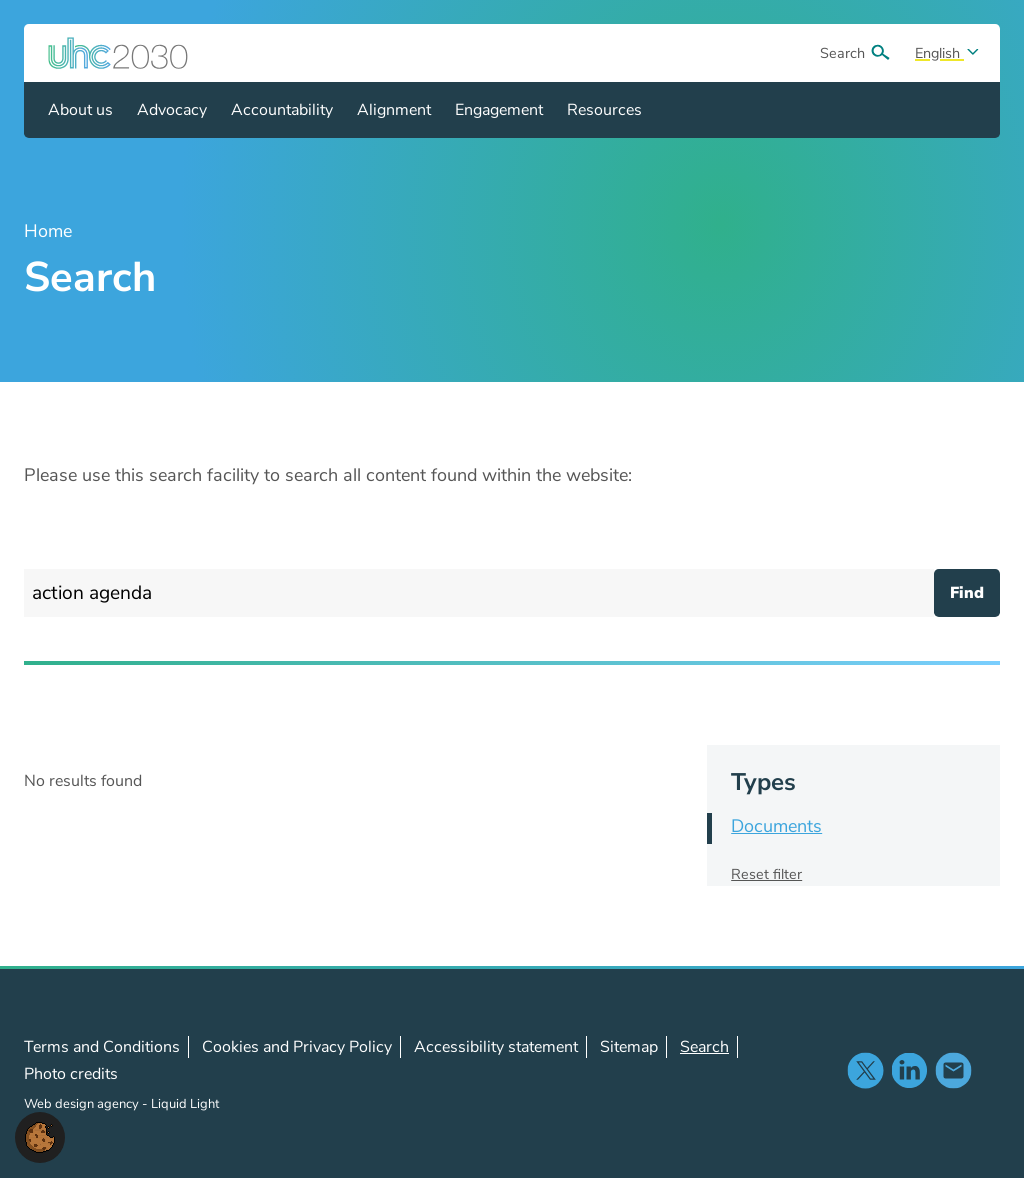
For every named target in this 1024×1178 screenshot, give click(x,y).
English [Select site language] (939, 53)
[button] (40, 1136)
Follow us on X (865, 1070)
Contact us (953, 1070)
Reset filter (766, 874)
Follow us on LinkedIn (909, 1070)
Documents (776, 826)
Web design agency (83, 1104)
